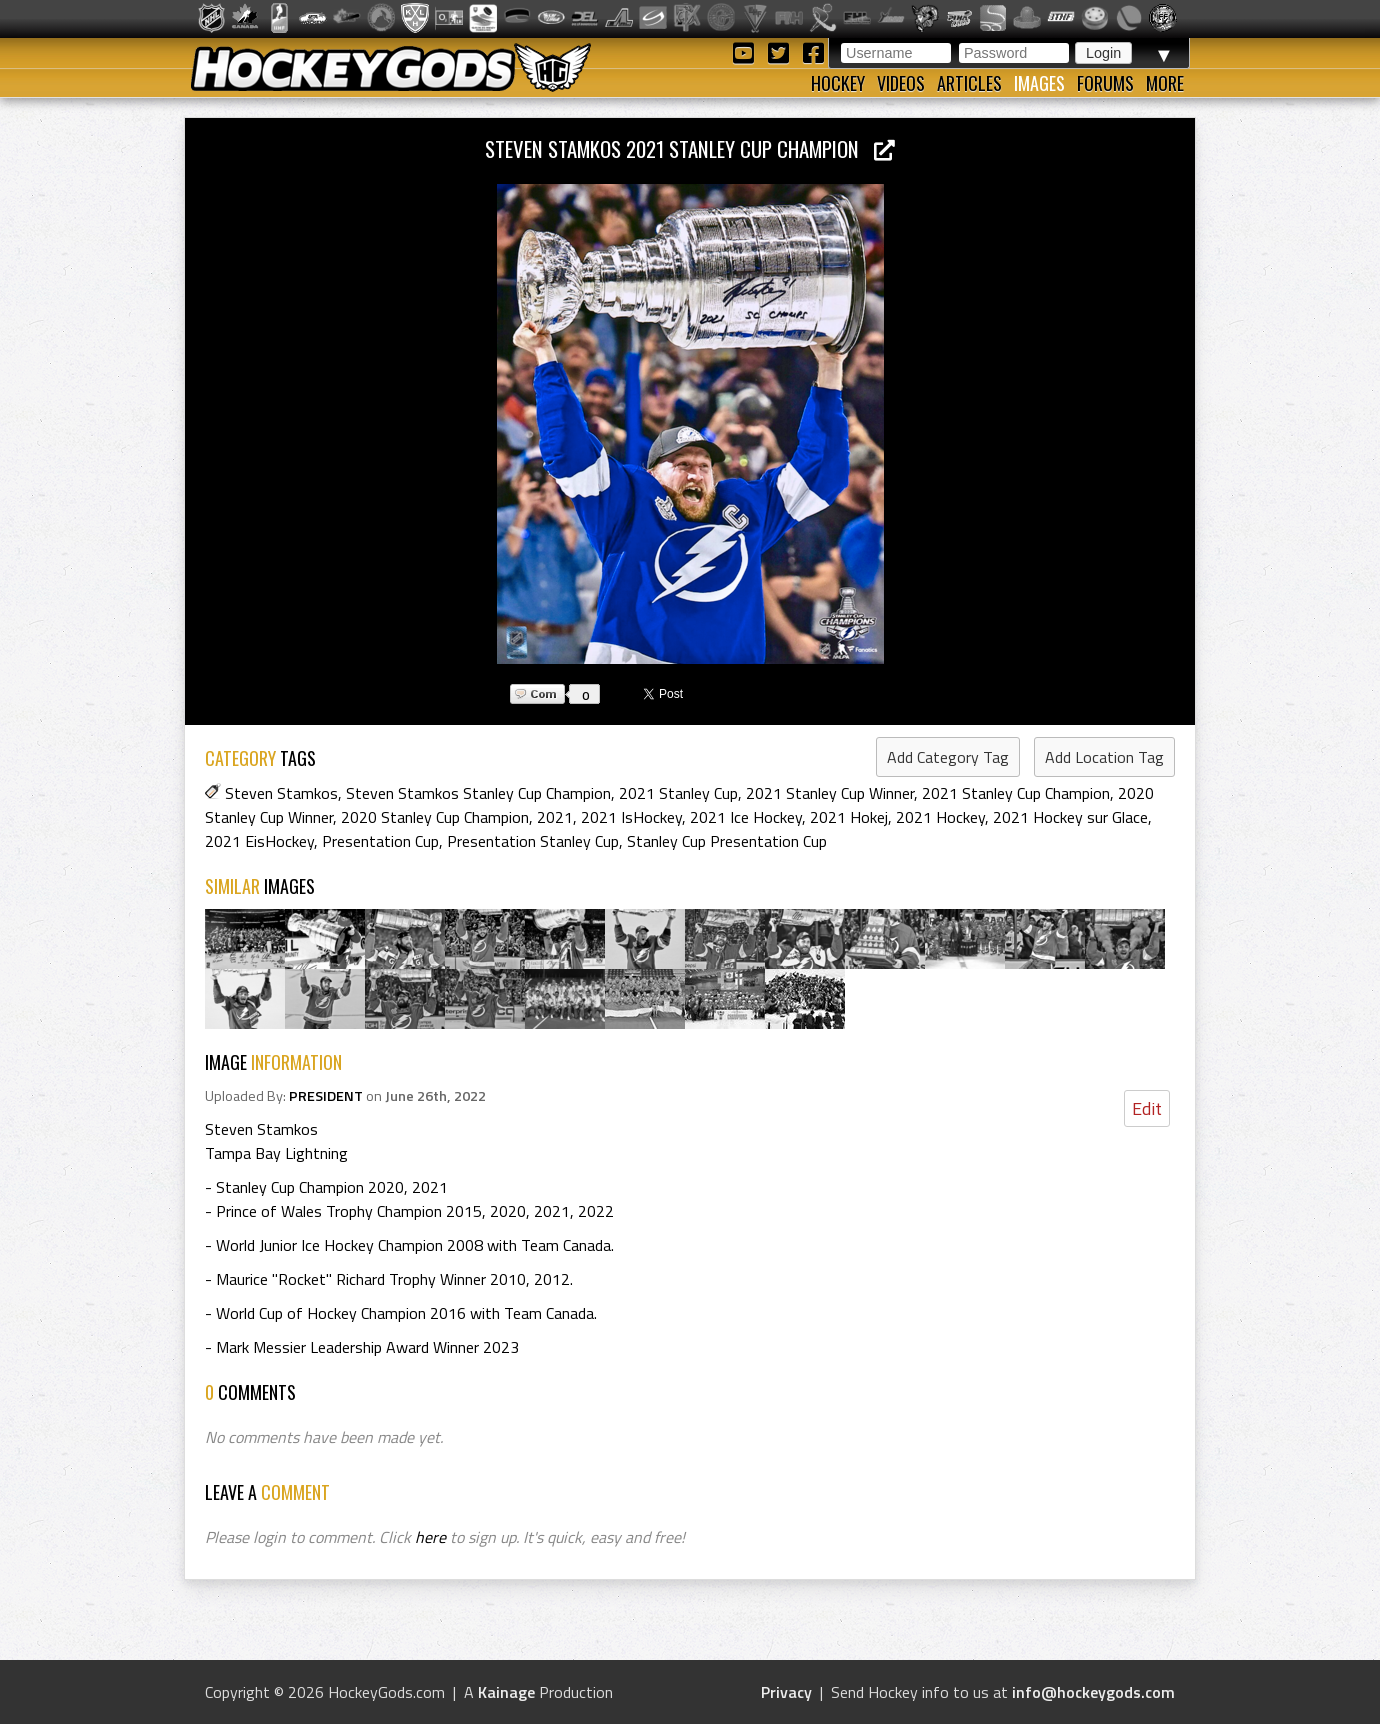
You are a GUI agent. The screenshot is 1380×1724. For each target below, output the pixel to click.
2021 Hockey (940, 817)
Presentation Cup (380, 841)
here (430, 1537)
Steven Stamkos (281, 793)
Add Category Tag (948, 757)
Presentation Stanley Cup (533, 841)
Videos (901, 83)
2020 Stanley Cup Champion (435, 817)
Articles (969, 83)
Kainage (506, 1692)
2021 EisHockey (259, 841)
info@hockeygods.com (1093, 1692)
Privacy (786, 1692)
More (1165, 83)
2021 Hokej (849, 817)
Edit (1147, 1108)
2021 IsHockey (631, 817)
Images (1039, 83)
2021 (555, 817)
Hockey (838, 83)
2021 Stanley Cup (678, 793)
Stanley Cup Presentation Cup (727, 841)
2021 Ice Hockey (746, 817)
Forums (1105, 83)
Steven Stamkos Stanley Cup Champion (478, 793)
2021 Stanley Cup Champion (1016, 793)
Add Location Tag (1104, 757)
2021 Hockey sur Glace (1070, 817)
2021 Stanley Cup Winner (830, 793)
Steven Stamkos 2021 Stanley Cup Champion (690, 148)
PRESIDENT (326, 1096)
